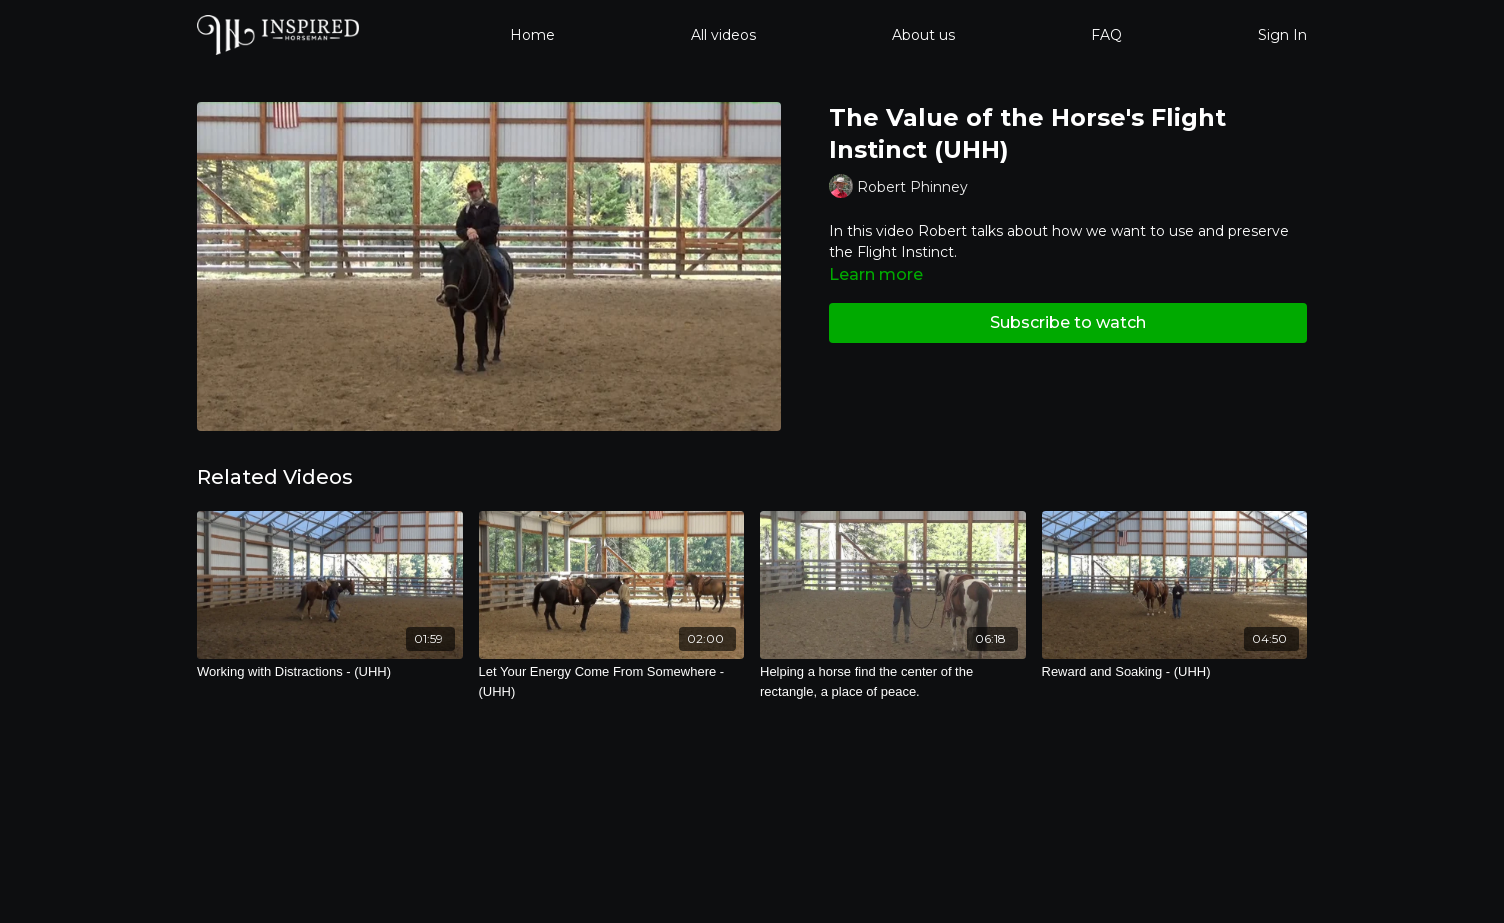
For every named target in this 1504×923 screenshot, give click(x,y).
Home (532, 35)
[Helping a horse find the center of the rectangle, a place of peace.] (893, 681)
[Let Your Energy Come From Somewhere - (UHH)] (612, 681)
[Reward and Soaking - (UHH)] (1175, 672)
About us (923, 35)
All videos (723, 35)
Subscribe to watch (1068, 322)
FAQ (1106, 35)
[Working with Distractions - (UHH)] (330, 672)
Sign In (1282, 35)
